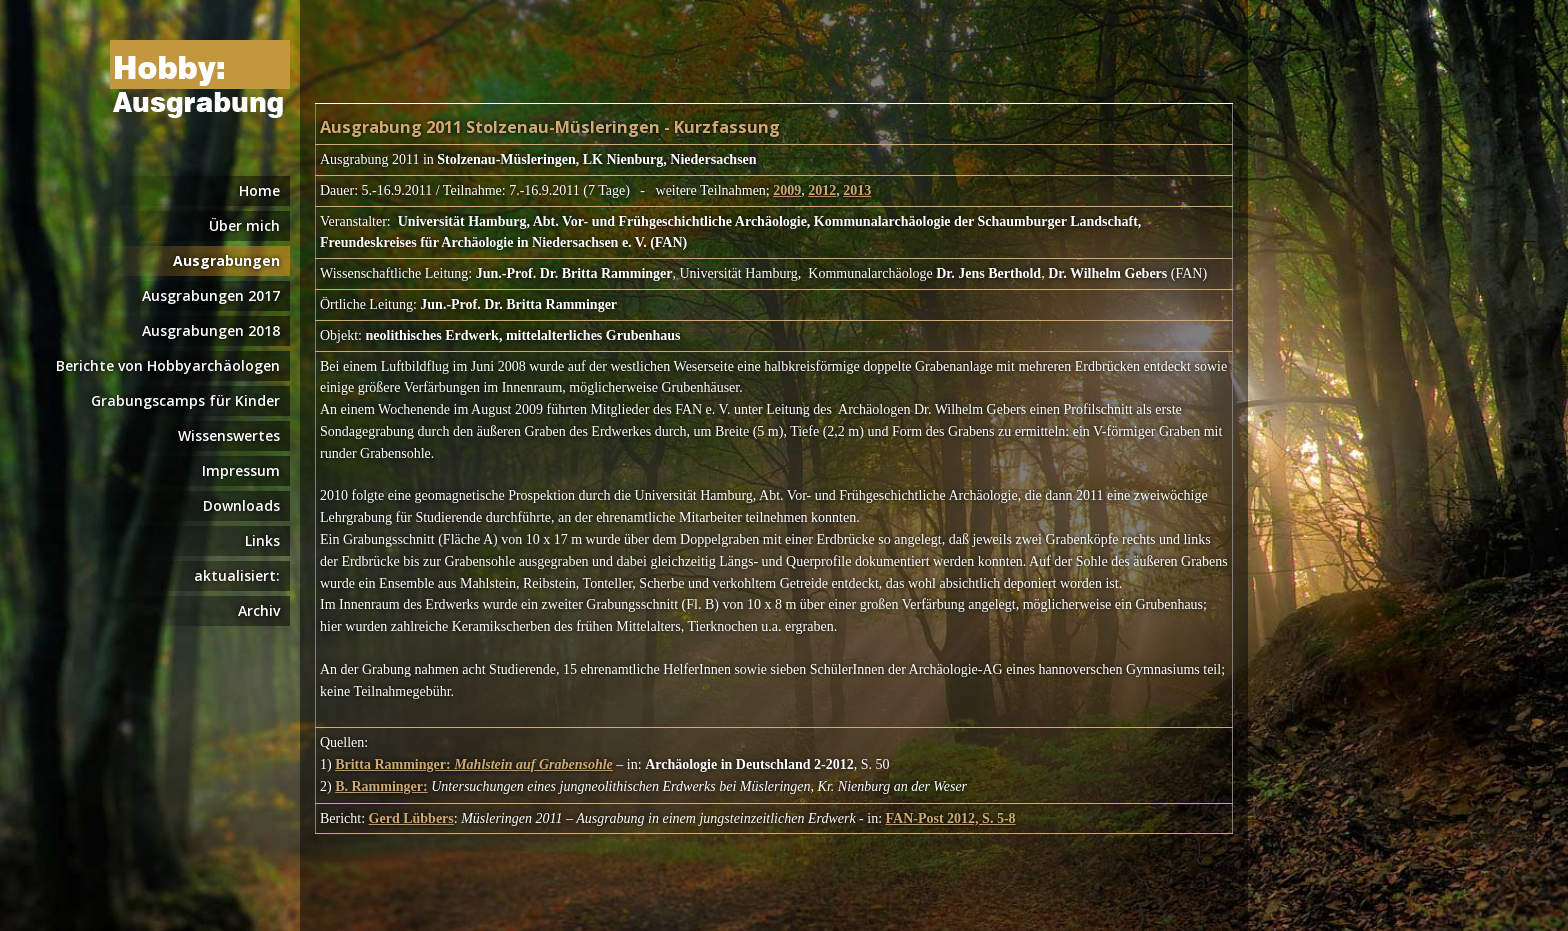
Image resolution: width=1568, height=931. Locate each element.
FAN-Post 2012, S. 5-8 (951, 818)
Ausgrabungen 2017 (211, 295)
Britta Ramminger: (474, 764)
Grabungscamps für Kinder (185, 400)
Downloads (241, 505)
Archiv (259, 610)
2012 (822, 190)
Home (259, 190)
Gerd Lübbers (411, 818)
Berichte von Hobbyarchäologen (168, 365)
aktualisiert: (237, 575)
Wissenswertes (229, 435)
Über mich (244, 225)
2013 (857, 190)
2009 (787, 190)
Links (262, 540)
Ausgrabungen (226, 260)
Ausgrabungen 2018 (211, 330)
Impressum (241, 470)
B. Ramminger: (381, 786)
